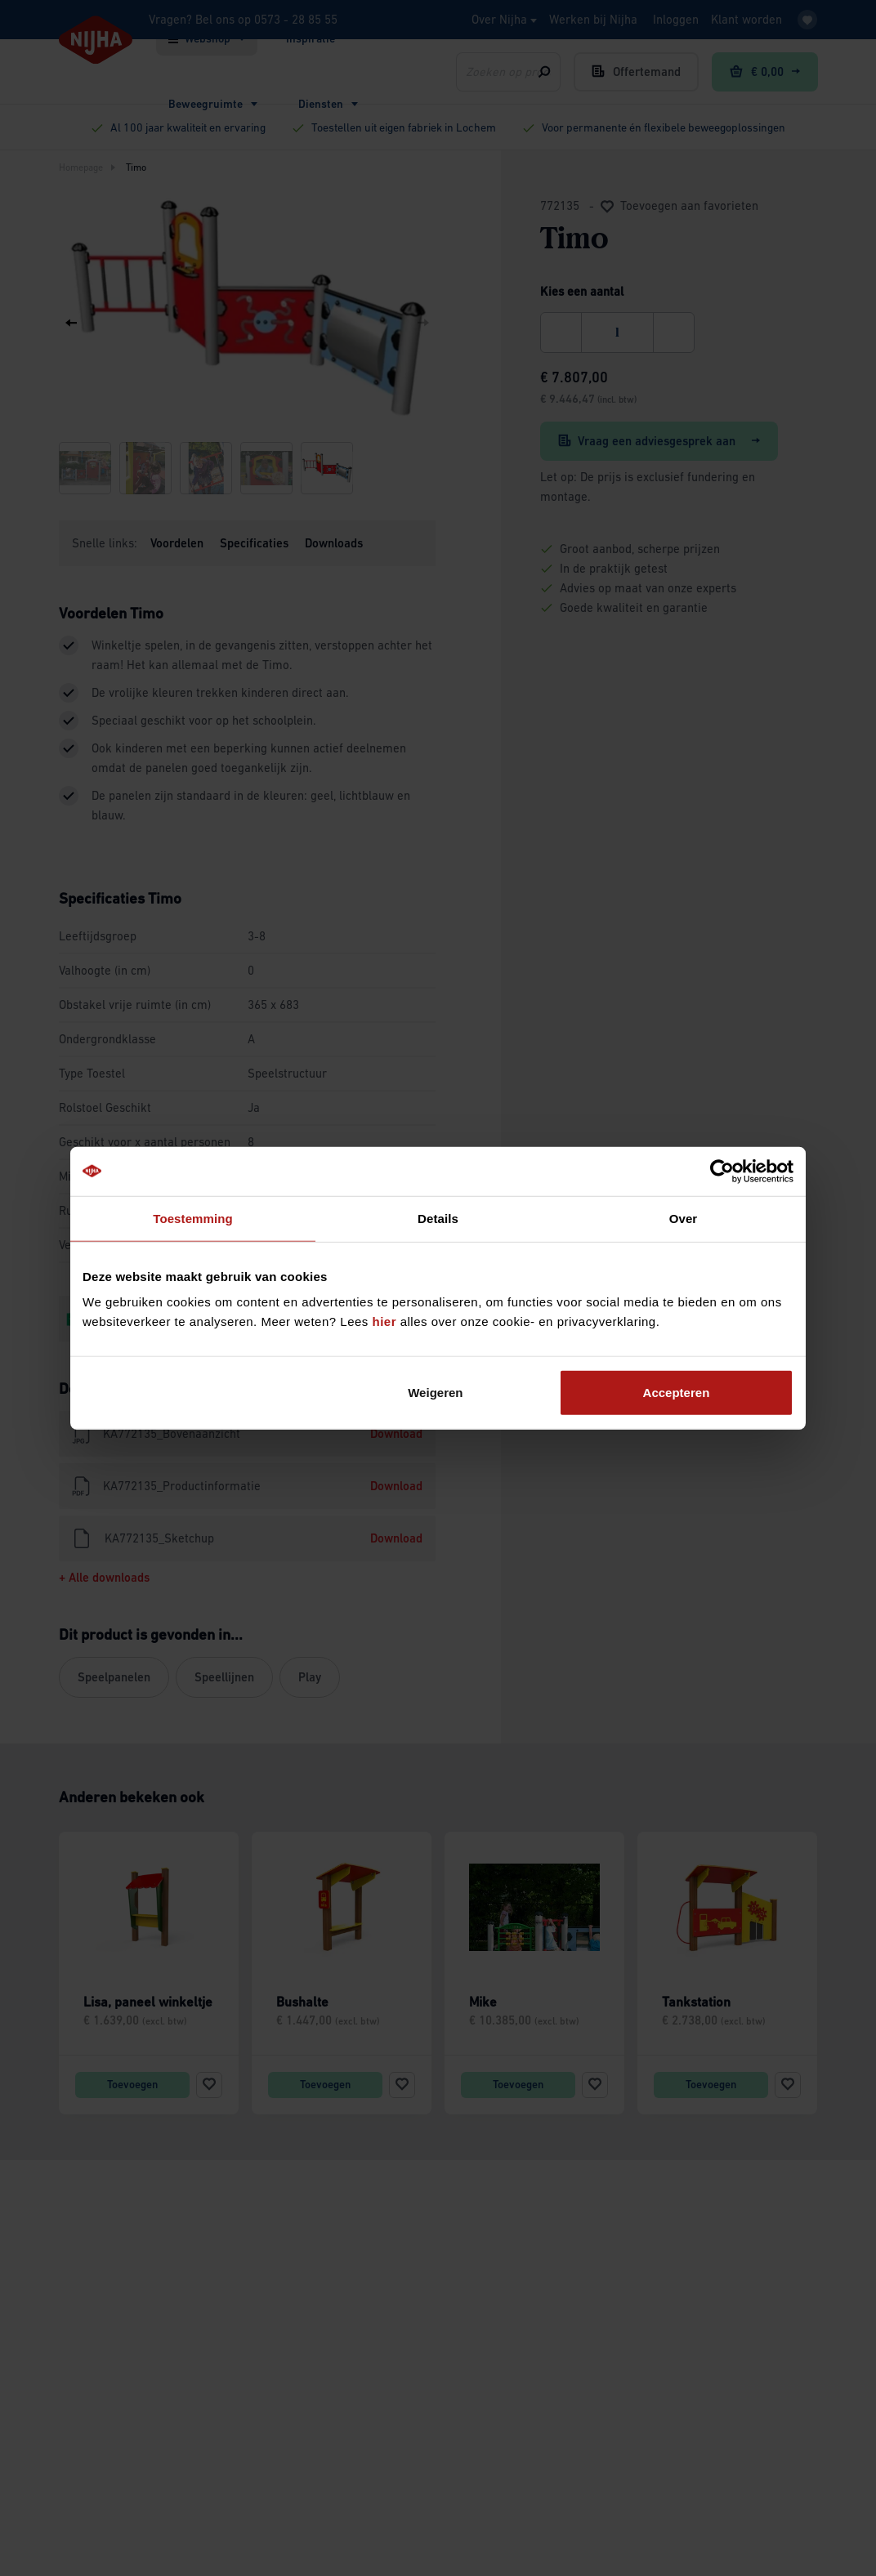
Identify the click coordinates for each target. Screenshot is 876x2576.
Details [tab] (438, 1218)
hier (385, 1321)
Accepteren (676, 1393)
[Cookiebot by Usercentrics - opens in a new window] (721, 1171)
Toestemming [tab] (193, 1218)
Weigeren (435, 1393)
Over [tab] (683, 1218)
